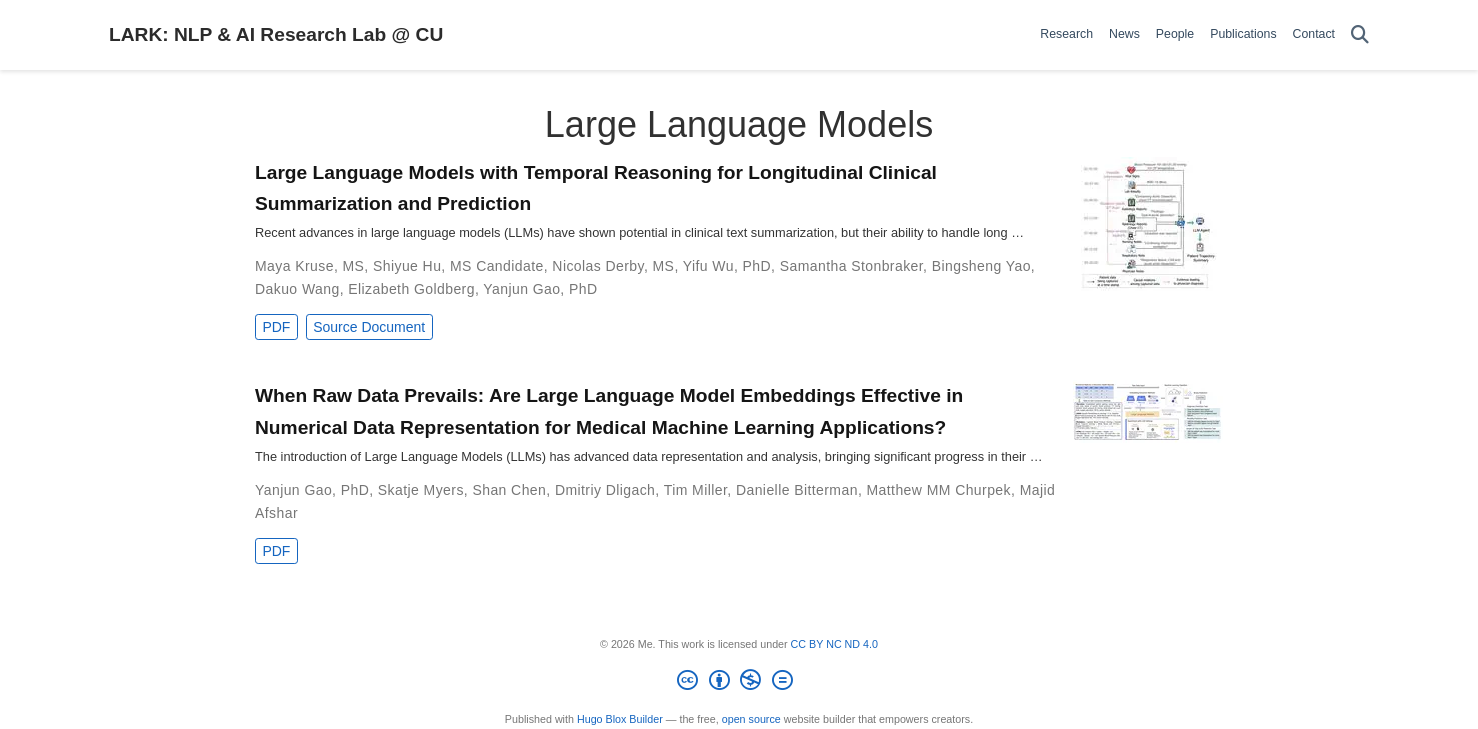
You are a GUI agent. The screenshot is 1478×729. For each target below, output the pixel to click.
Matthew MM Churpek (939, 490)
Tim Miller (696, 490)
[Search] (1360, 35)
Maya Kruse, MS (309, 266)
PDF (276, 327)
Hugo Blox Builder (620, 719)
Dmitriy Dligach (605, 490)
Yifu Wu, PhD (727, 266)
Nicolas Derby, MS (613, 266)
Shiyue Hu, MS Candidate (458, 266)
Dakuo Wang (297, 289)
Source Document (369, 327)
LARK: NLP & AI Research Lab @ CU (276, 34)
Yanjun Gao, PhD (540, 289)
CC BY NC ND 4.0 (834, 644)
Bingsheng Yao (981, 266)
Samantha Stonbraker (851, 266)
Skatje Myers (421, 490)
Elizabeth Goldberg (411, 289)
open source (751, 719)
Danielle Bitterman (797, 490)
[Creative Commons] (739, 683)
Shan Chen (509, 490)
